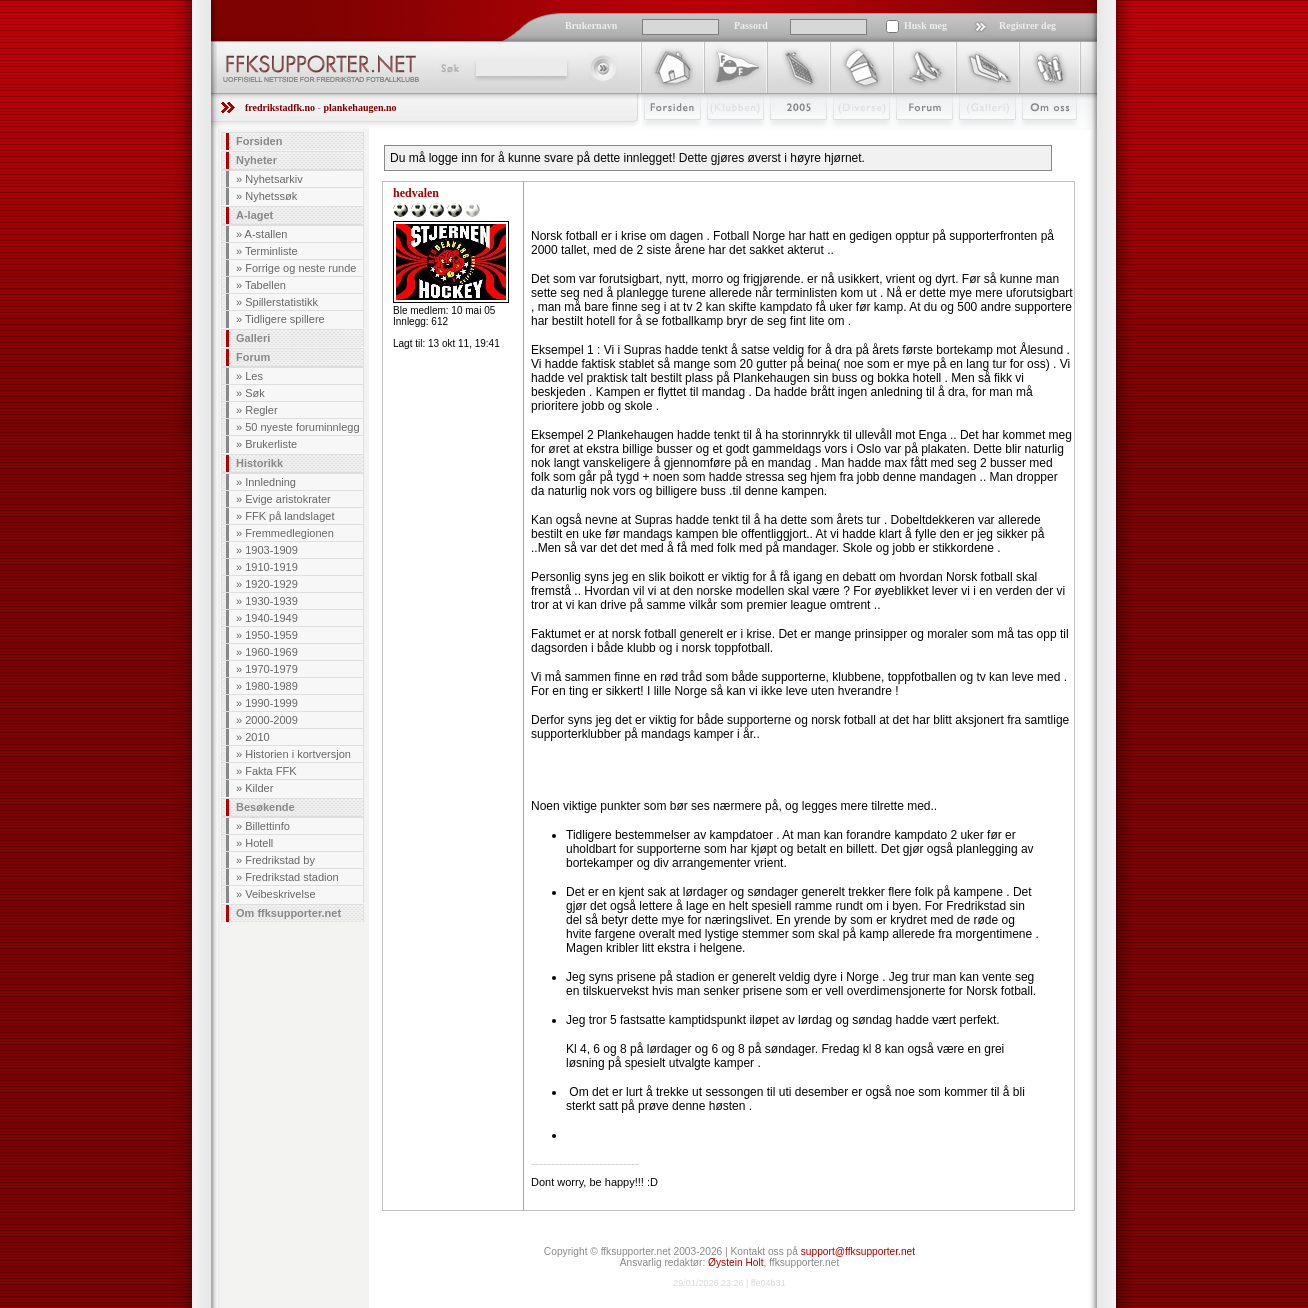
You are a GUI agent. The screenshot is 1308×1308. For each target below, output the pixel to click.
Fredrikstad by (280, 860)
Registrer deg (1027, 25)
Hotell (259, 843)
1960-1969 (271, 652)
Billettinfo (267, 826)
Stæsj (845, 137)
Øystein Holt (735, 1262)
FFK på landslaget (289, 516)
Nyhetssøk (271, 196)
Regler (261, 410)
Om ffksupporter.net (288, 913)
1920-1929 (271, 584)
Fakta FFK (270, 771)
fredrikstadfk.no (280, 107)
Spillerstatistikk (281, 302)
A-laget (254, 215)
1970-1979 (271, 669)
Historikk (259, 463)
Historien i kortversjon (298, 754)
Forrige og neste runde (300, 268)
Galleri (973, 137)
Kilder (259, 788)
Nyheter (256, 160)
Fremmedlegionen (289, 533)
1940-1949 (271, 618)
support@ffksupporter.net (858, 1251)
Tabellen (265, 285)
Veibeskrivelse (280, 894)
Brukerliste (271, 444)
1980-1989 (271, 686)
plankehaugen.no (359, 107)
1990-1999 (271, 703)
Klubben (726, 137)
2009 (780, 137)
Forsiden (663, 137)
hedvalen (416, 193)
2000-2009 (271, 720)
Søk (448, 68)
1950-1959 (271, 635)
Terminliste (271, 251)
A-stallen (266, 234)
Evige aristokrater (288, 499)
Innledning (270, 482)
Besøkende (265, 807)
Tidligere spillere (285, 319)
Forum (910, 137)
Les (254, 376)
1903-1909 (271, 550)
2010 (257, 737)
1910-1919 (271, 567)
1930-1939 (271, 601)
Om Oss (1041, 137)
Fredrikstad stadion (292, 877)
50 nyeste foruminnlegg (302, 427)
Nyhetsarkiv (273, 179)
